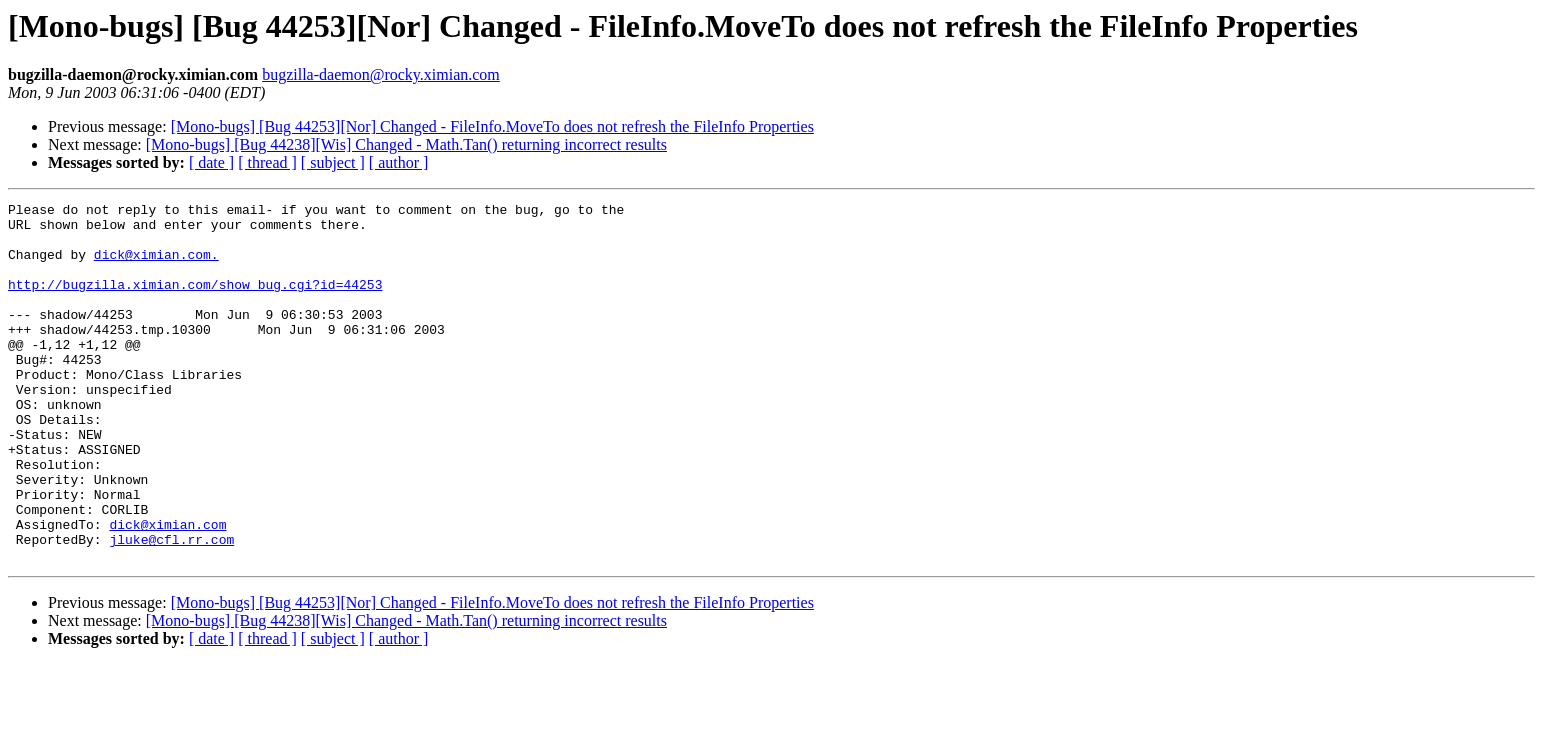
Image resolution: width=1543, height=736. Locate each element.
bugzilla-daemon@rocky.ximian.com (381, 74)
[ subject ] (333, 162)
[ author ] (399, 162)
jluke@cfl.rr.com (171, 608)
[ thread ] (267, 162)
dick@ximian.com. (156, 266)
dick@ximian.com (167, 590)
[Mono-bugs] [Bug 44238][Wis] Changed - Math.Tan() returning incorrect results (406, 144)
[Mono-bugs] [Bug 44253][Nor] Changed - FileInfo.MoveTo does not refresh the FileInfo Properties (492, 126)
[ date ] (211, 162)
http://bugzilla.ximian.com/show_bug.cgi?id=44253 (195, 302)
